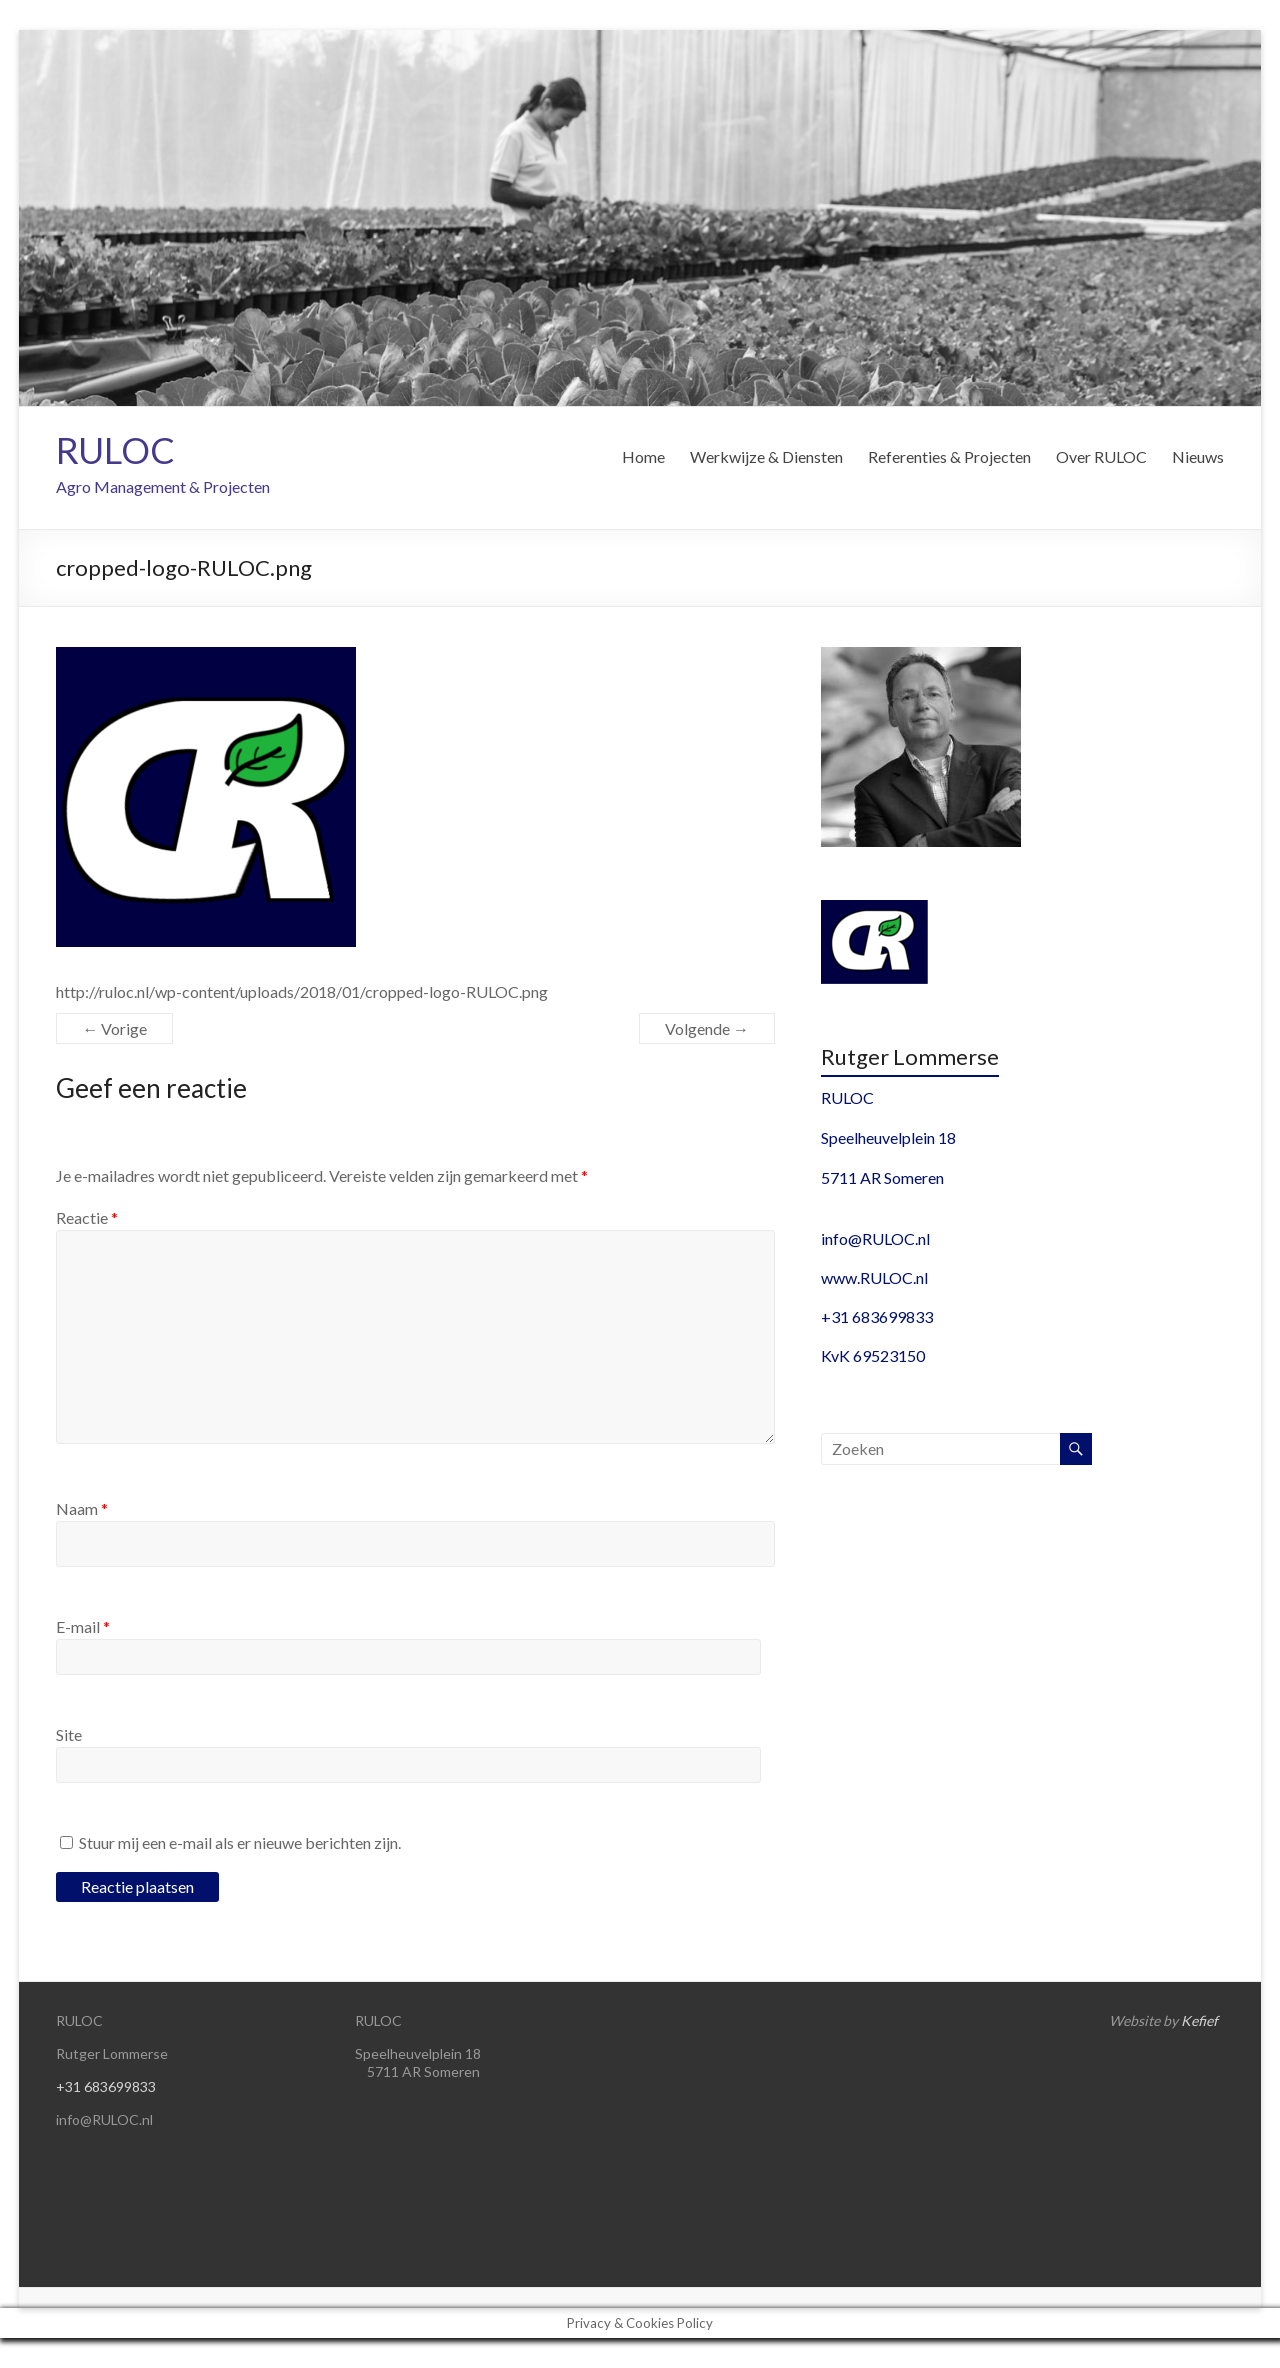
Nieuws (1198, 456)
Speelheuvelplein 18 (888, 1137)
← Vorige (114, 1028)
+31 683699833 (877, 1316)
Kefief (1199, 2020)
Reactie (87, 1217)
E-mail (83, 1626)
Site (69, 1734)
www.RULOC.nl (874, 1277)
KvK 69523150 (873, 1355)
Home (643, 456)
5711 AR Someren (882, 1177)
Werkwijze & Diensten (766, 456)
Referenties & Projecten (949, 456)
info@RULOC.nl (875, 1238)
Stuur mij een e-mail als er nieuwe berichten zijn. (240, 1842)
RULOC (115, 450)
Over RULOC (1101, 456)
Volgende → (707, 1028)
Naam (82, 1508)
